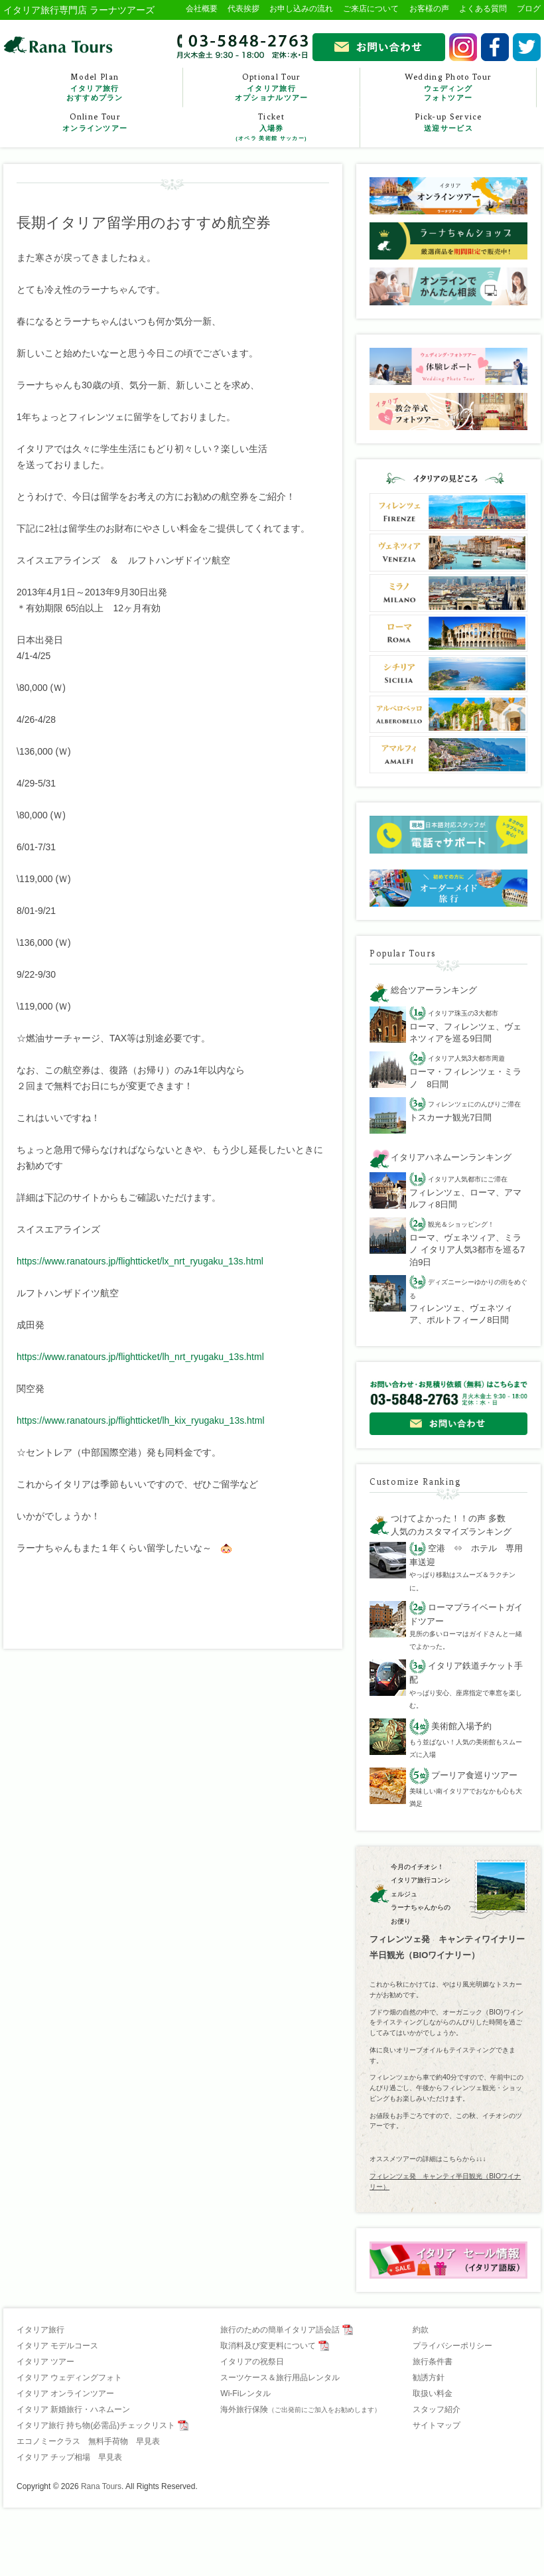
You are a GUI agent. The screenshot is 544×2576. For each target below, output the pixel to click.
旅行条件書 (432, 2361)
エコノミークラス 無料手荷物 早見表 (88, 2441)
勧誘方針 (428, 2377)
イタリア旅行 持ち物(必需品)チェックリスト (96, 2425)
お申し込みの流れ (301, 8)
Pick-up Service (448, 122)
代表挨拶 (243, 8)
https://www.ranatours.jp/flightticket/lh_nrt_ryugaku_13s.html (140, 1356)
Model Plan (94, 87)
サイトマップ (436, 2425)
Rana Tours (101, 2486)
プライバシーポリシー (452, 2345)
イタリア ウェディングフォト (69, 2377)
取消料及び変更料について (268, 2345)
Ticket (271, 127)
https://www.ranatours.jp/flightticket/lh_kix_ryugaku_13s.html (141, 1420)
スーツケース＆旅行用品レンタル (280, 2377)
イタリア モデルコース (57, 2345)
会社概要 (202, 8)
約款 (421, 2329)
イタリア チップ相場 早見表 (69, 2457)
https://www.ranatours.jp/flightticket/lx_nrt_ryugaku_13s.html (140, 1261)
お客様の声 (429, 8)
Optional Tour (271, 87)
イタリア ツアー (45, 2361)
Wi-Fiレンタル (245, 2393)
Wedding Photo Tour (448, 87)
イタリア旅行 (40, 2329)
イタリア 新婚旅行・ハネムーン (73, 2409)
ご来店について (371, 8)
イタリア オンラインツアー (65, 2393)
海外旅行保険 (300, 2409)
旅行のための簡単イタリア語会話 (280, 2329)
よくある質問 (483, 8)
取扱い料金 (432, 2393)
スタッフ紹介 (436, 2409)
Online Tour (95, 122)
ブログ (529, 8)
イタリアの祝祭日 (252, 2361)
